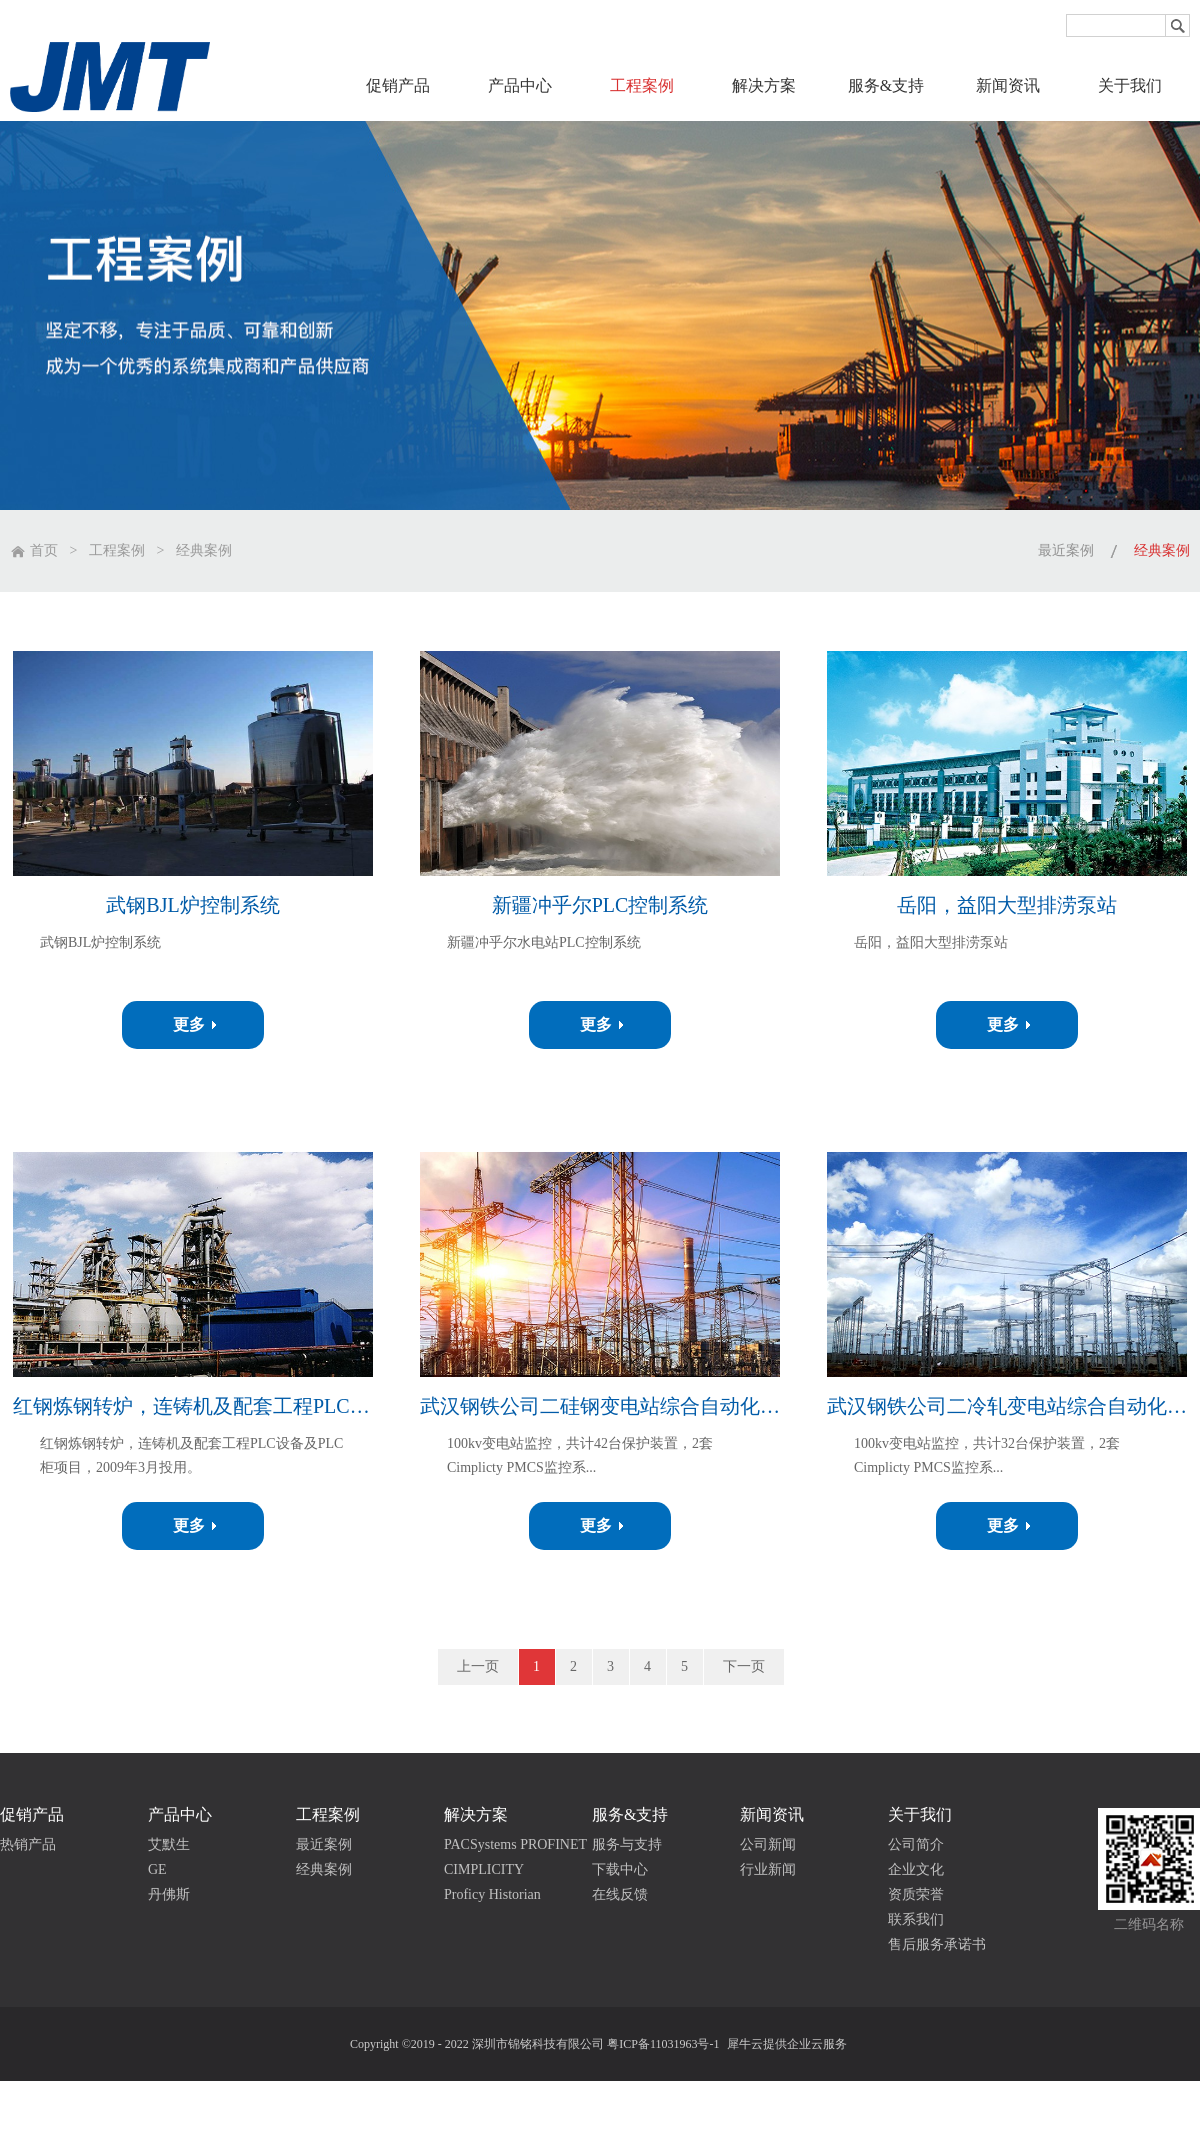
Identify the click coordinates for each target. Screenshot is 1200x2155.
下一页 (744, 1666)
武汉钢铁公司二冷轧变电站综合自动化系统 (1007, 1406)
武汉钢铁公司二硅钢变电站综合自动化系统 (600, 1406)
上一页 (478, 1666)
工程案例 (117, 550)
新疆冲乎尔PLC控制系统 (600, 905)
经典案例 (204, 550)
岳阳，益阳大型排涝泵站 (1007, 905)
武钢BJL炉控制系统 (192, 905)
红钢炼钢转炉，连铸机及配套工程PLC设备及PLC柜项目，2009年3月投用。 (193, 1406)
